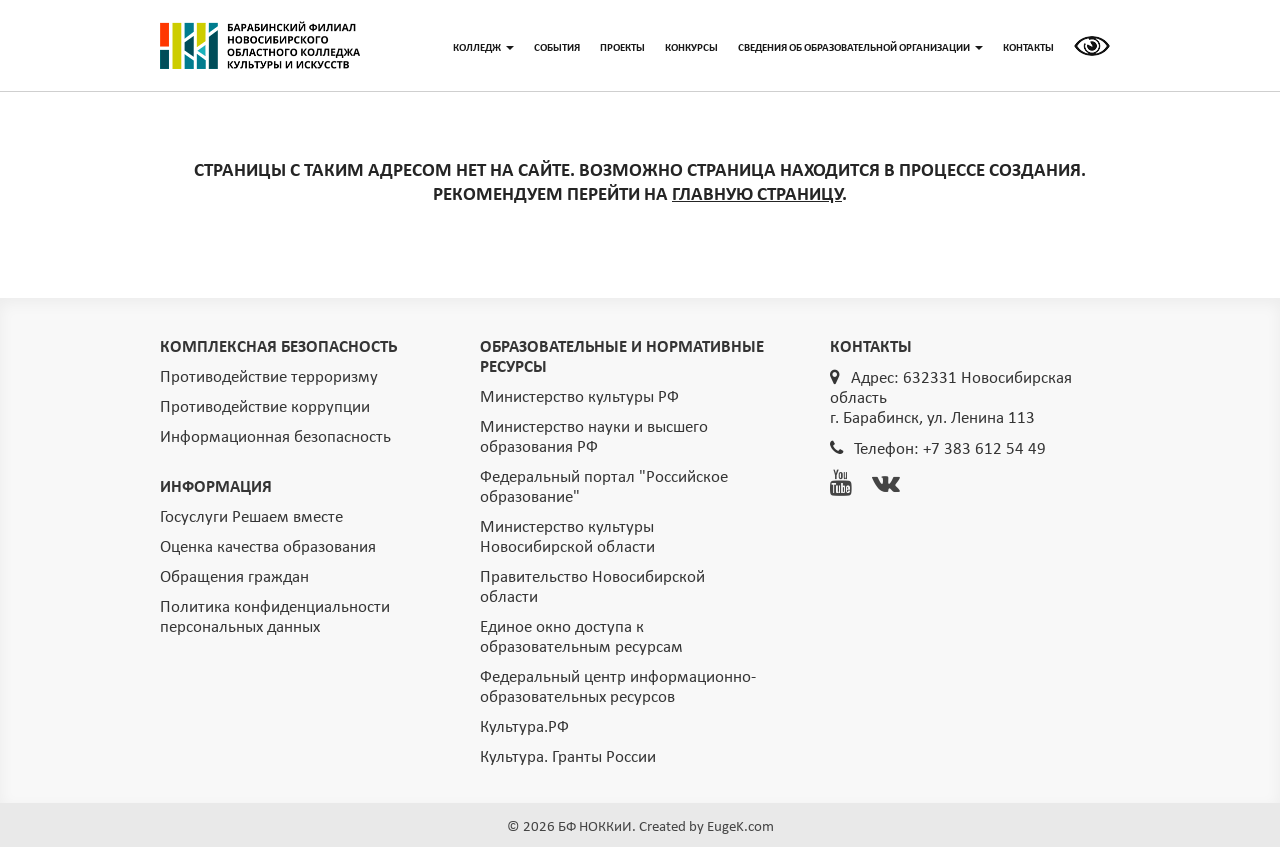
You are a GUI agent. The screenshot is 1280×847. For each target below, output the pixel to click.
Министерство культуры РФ (579, 397)
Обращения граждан (234, 577)
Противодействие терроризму (269, 377)
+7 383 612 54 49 (984, 449)
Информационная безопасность (275, 437)
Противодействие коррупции (265, 407)
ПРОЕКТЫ (622, 48)
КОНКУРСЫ (691, 48)
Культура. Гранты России (568, 757)
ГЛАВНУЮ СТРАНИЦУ (757, 195)
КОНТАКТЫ (1028, 48)
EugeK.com (740, 827)
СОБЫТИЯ (557, 48)
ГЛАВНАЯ (260, 46)
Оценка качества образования (268, 547)
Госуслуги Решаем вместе (251, 517)
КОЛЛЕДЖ (483, 48)
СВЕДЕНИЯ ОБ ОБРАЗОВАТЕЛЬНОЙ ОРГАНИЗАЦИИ (860, 48)
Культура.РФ (524, 727)
